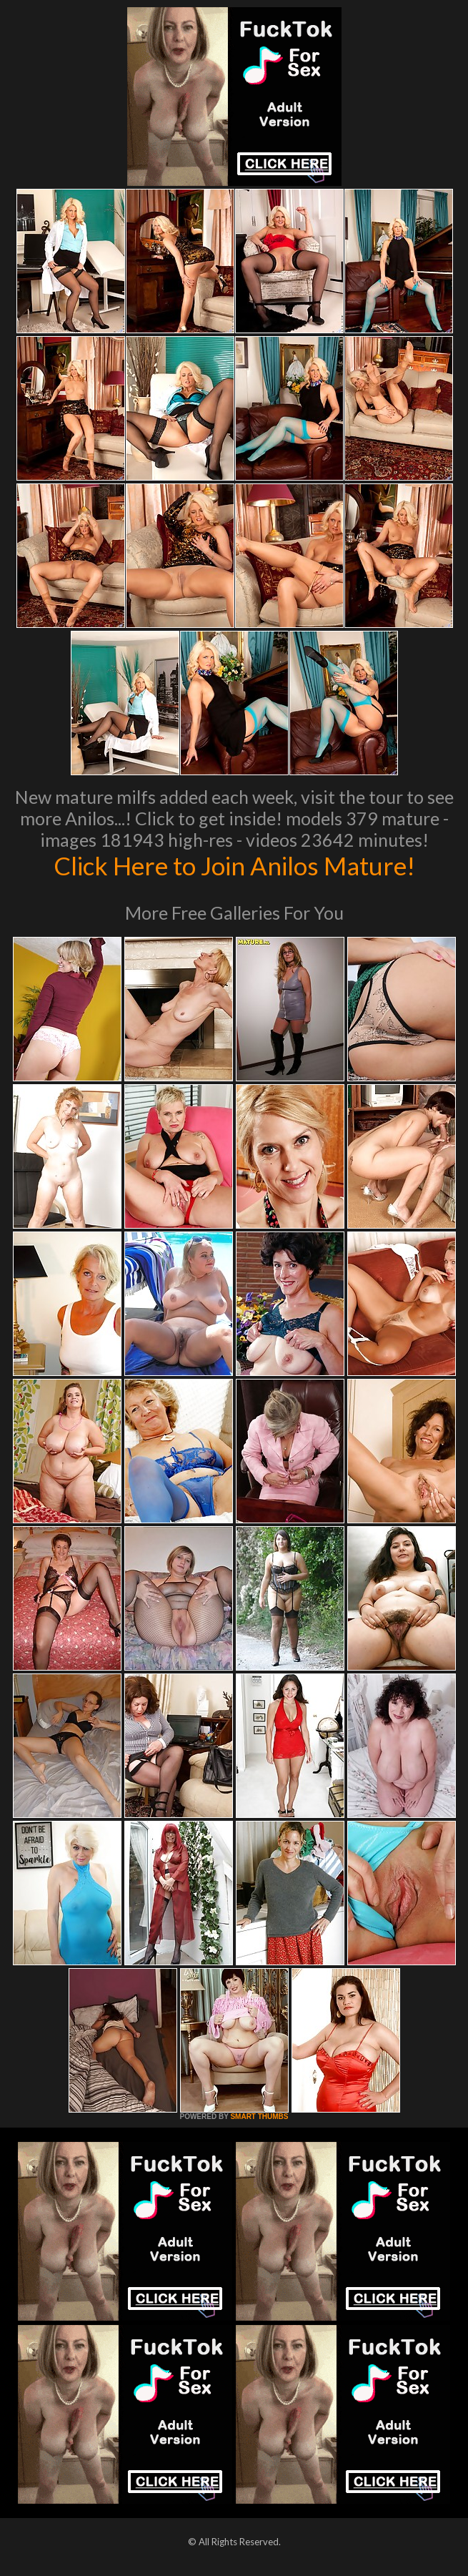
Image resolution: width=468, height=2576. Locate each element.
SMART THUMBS (259, 2116)
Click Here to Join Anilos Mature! (234, 865)
